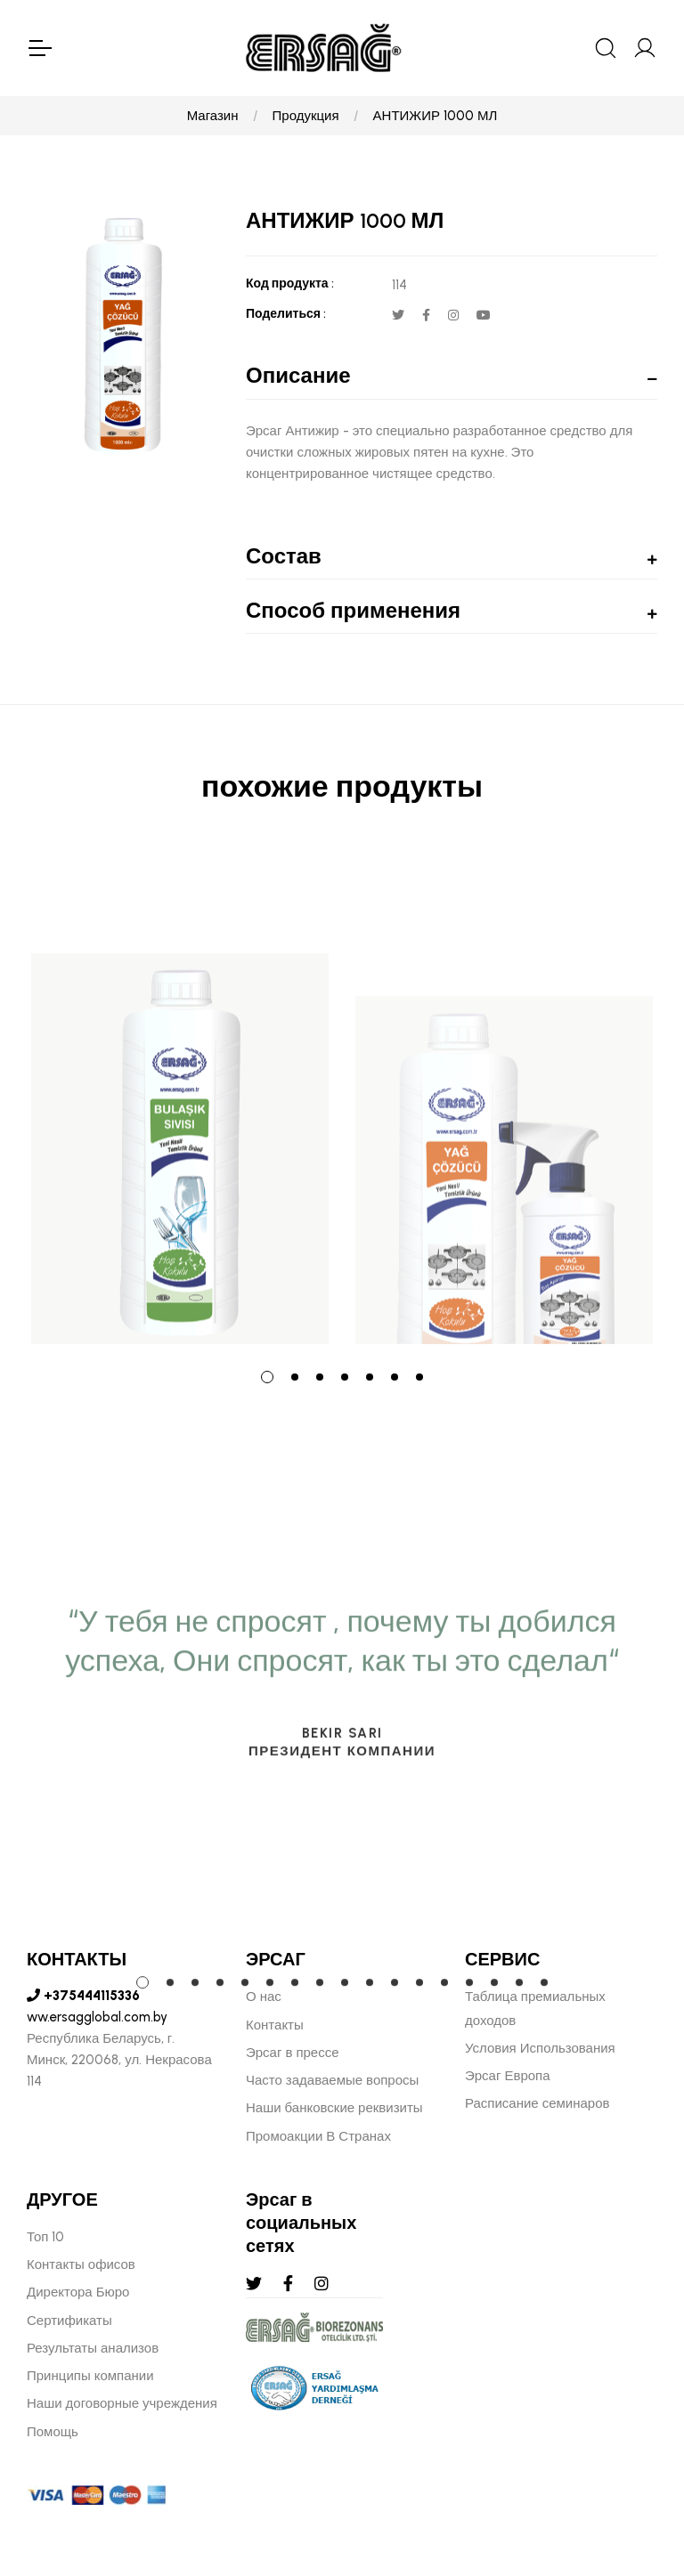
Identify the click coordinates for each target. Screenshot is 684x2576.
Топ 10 (45, 2237)
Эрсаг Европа (507, 2076)
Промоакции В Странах (318, 2136)
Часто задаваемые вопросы (332, 2080)
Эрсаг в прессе (292, 2053)
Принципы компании (90, 2376)
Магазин (213, 116)
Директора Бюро (78, 2292)
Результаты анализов (93, 2348)
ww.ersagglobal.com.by (97, 2017)
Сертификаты (69, 2321)
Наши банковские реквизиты (334, 2108)
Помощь (52, 2432)
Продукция (306, 116)
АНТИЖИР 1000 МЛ (435, 116)
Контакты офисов (81, 2264)
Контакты (275, 2025)
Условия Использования (540, 2048)
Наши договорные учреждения (122, 2403)
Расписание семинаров (537, 2103)
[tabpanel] (180, 1097)
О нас (263, 1997)
